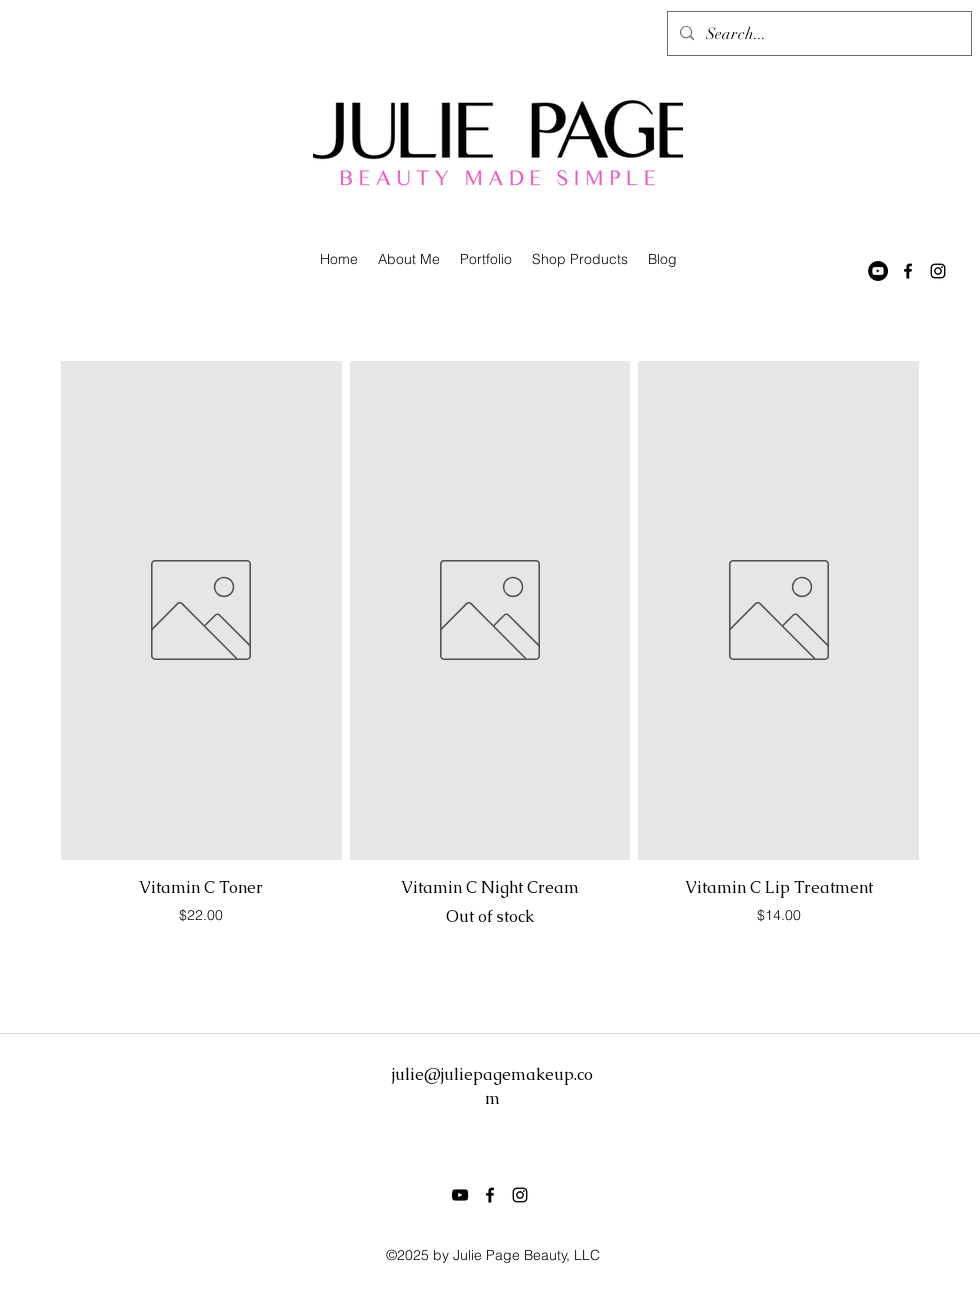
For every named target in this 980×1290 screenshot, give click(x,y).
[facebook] (908, 271)
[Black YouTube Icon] (460, 1195)
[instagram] (938, 271)
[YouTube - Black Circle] (878, 271)
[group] (490, 663)
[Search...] (817, 33)
